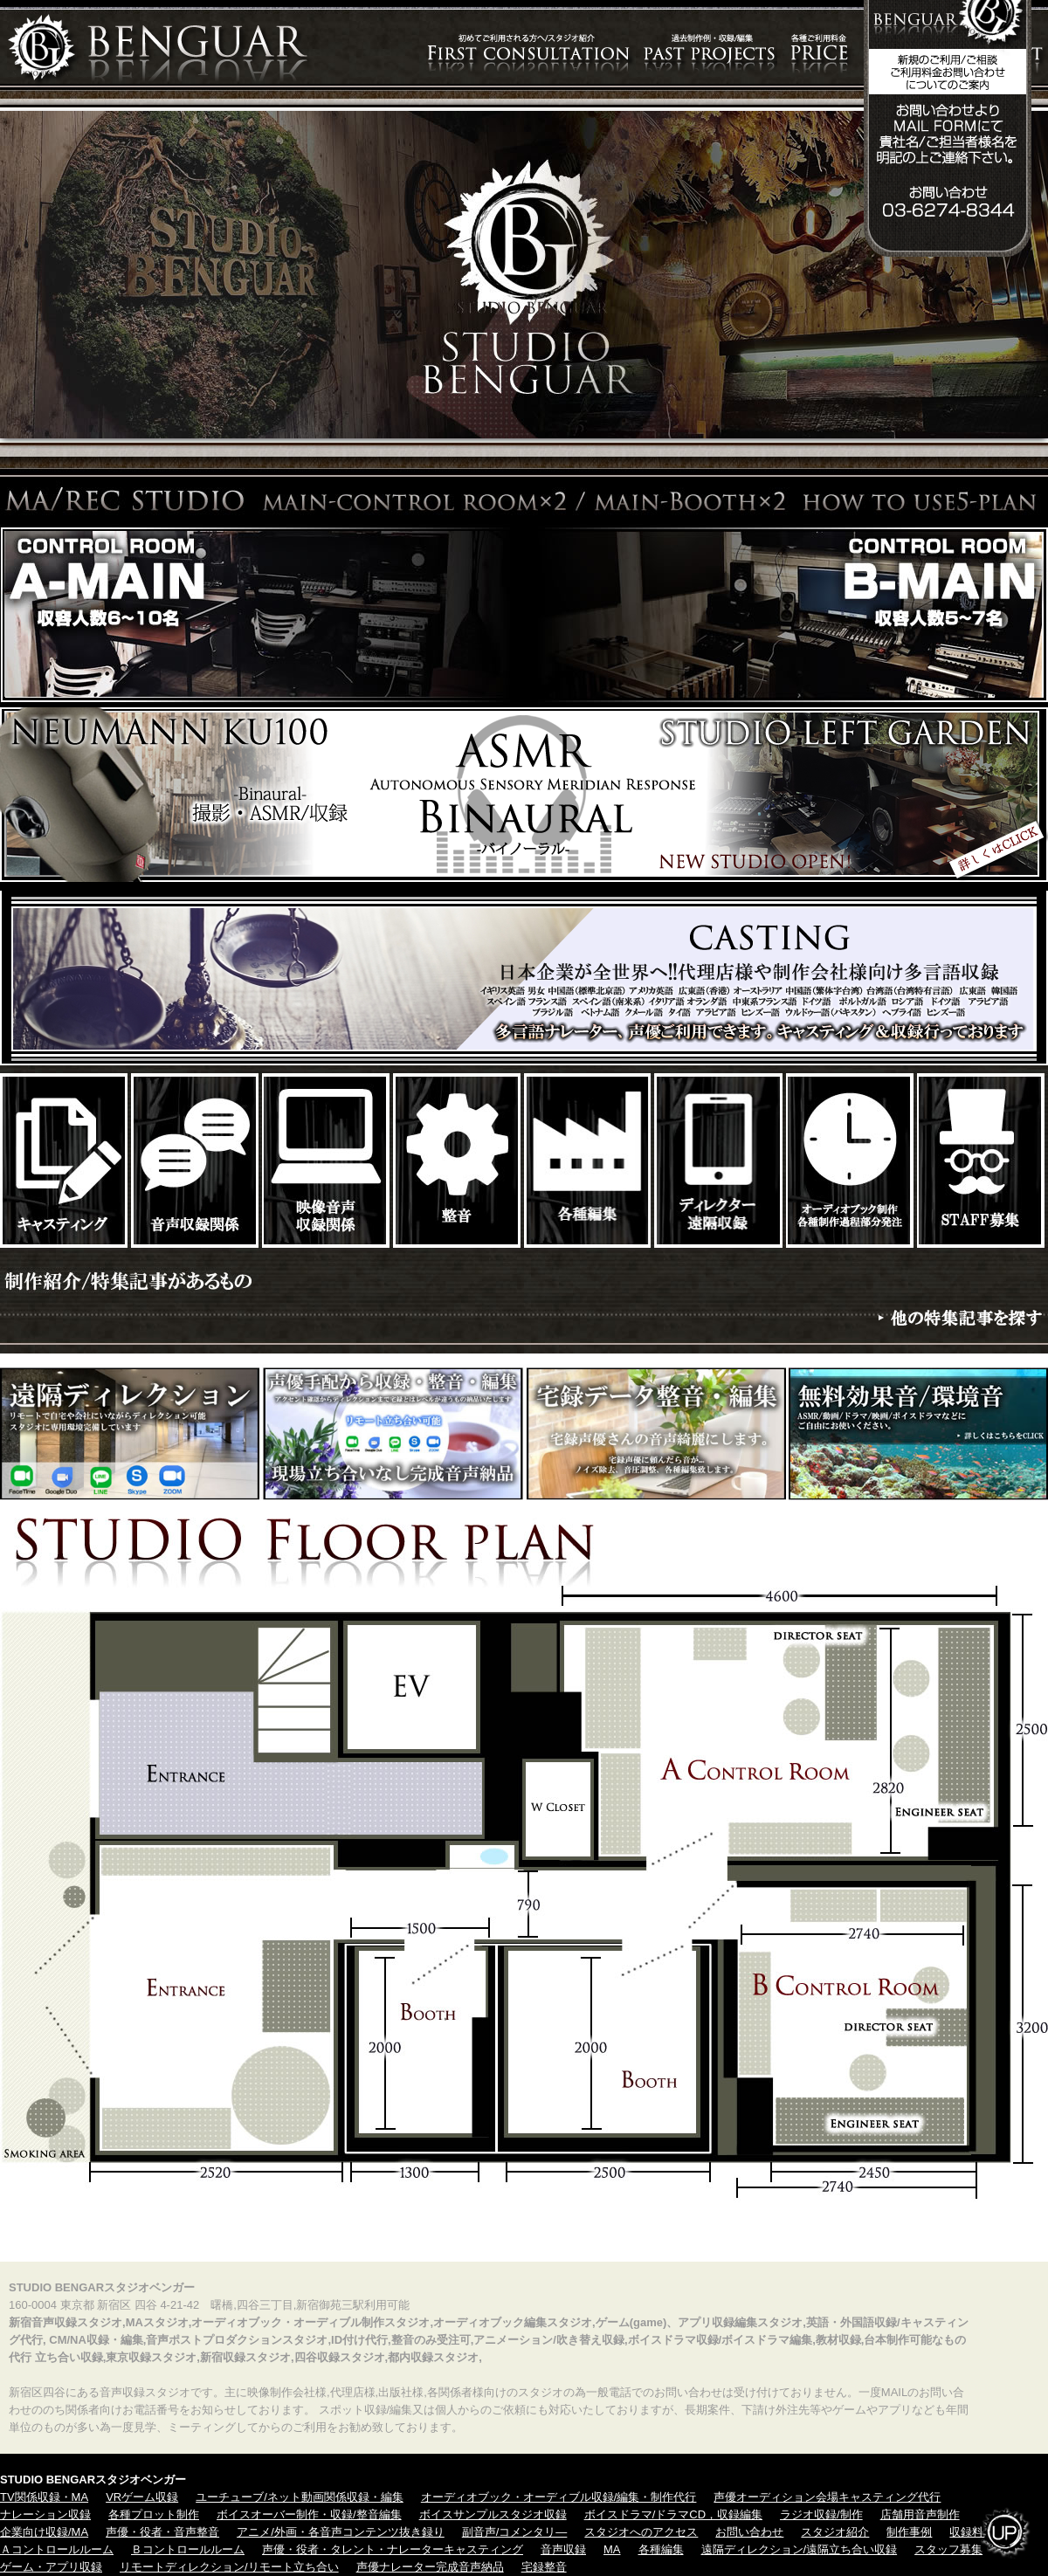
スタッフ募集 (948, 2549)
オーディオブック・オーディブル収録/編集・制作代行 (559, 2497)
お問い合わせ (749, 2531)
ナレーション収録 (45, 2514)
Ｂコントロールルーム (188, 2549)
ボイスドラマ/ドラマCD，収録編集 (673, 2514)
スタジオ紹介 (835, 2531)
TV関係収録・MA (44, 2497)
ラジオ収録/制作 (821, 2514)
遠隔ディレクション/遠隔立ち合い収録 (799, 2549)
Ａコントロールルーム (57, 2549)
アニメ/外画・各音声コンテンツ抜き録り (341, 2531)
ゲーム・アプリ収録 (51, 2566)
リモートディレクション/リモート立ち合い (229, 2566)
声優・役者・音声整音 (162, 2531)
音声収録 (563, 2549)
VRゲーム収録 (142, 2497)
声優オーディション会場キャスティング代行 (827, 2497)
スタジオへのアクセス (641, 2531)
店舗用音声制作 (920, 2514)
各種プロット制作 (153, 2514)
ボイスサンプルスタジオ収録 (493, 2514)
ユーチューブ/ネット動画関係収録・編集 (299, 2497)
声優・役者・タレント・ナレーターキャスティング (392, 2549)
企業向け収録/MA (44, 2531)
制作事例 (909, 2531)
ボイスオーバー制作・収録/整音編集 (309, 2514)
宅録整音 (544, 2566)
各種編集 (661, 2549)
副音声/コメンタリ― (515, 2531)
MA (612, 2549)
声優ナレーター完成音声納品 (430, 2566)
